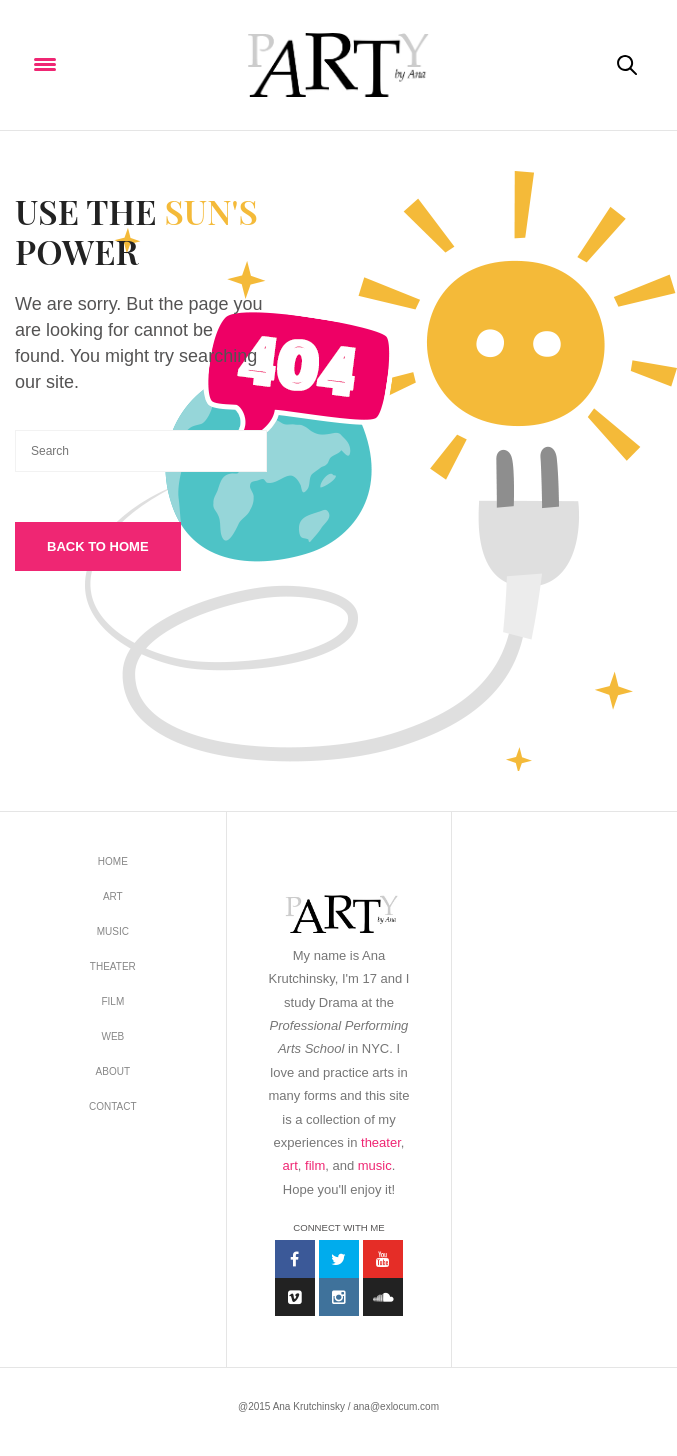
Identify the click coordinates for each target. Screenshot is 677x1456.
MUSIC (113, 931)
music (375, 1165)
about (113, 1071)
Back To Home (98, 546)
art (290, 1165)
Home (113, 861)
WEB (112, 1036)
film (315, 1165)
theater (381, 1142)
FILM (112, 1001)
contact (113, 1106)
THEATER (113, 966)
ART (113, 896)
